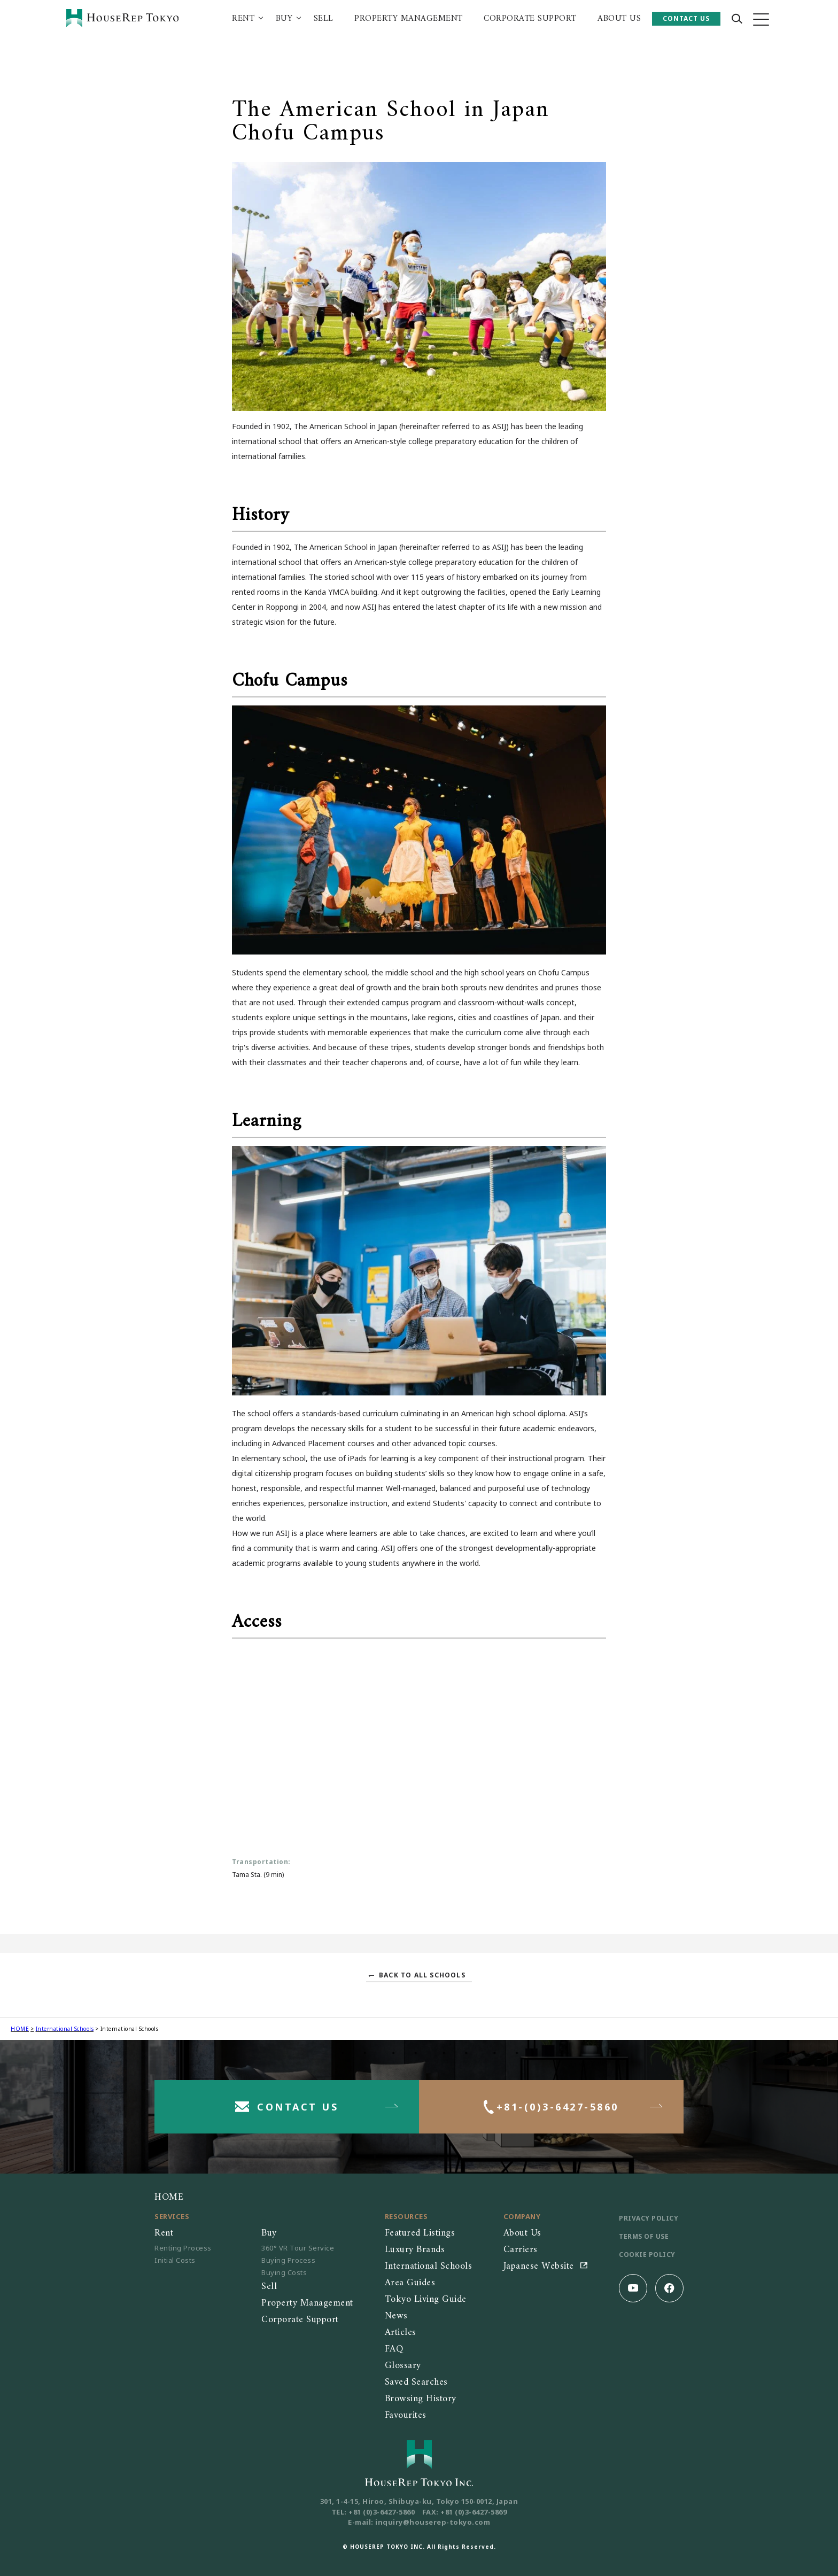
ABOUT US (619, 18)
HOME (20, 2028)
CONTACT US (686, 18)
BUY (284, 18)
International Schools (65, 2028)
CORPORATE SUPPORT (530, 18)
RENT (243, 18)
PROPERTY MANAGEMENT (408, 18)
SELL (323, 18)
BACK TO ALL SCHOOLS (422, 1975)
